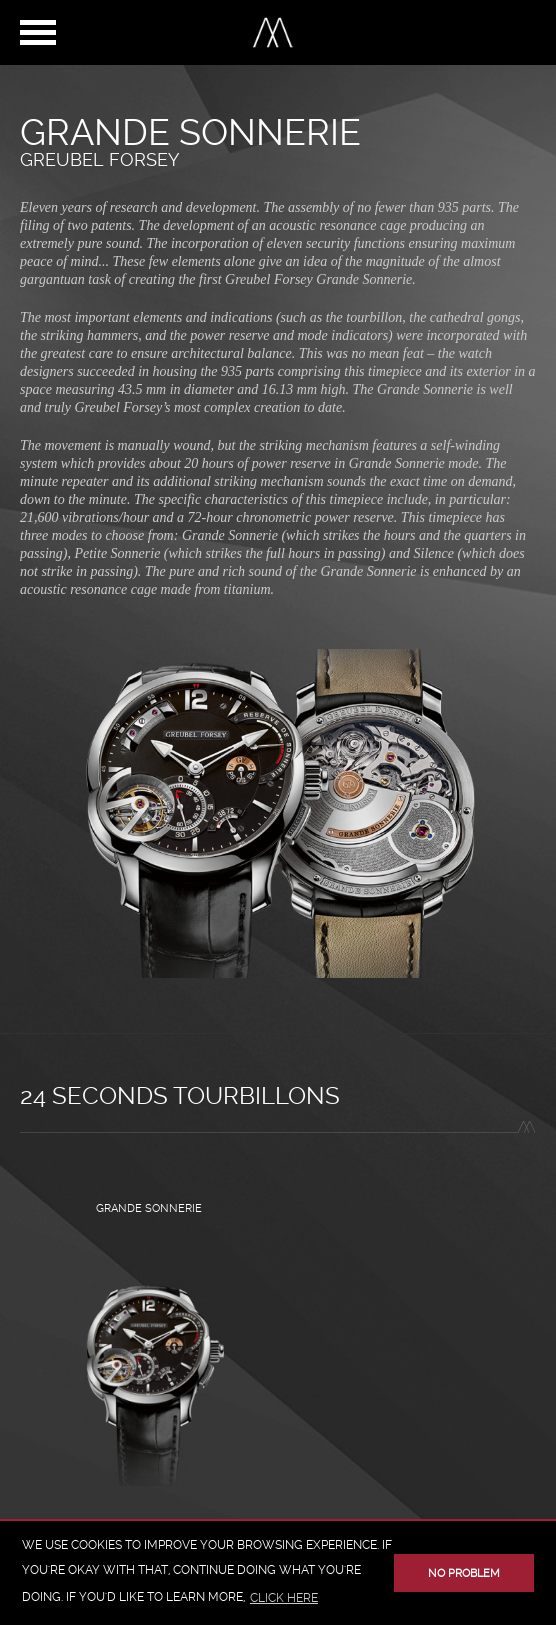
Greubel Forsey (99, 159)
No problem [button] (464, 1573)
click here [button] (284, 1598)
